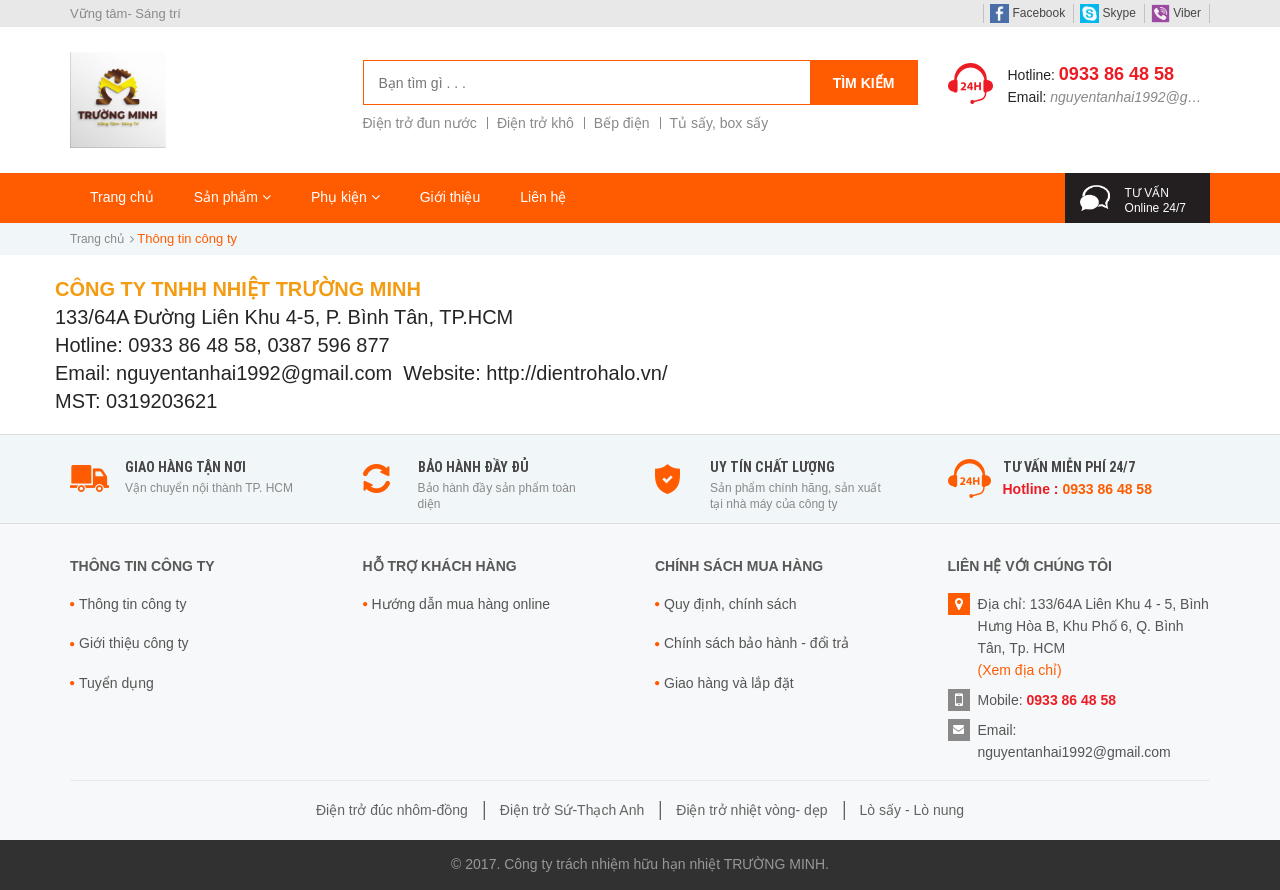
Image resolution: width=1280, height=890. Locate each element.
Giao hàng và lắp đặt (729, 683)
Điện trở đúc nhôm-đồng (392, 810)
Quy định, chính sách (730, 604)
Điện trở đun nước (420, 123)
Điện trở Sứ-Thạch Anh (572, 810)
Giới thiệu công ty (134, 643)
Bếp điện (622, 123)
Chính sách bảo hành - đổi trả (756, 643)
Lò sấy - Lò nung (912, 810)
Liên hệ (543, 197)
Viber (1176, 13)
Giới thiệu (450, 197)
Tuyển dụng (116, 683)
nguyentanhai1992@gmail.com (1146, 97)
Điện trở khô (535, 123)
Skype (1108, 13)
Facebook (1027, 13)
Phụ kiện (345, 197)
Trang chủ (122, 197)
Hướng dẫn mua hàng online (461, 604)
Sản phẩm (232, 197)
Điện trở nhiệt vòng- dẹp (751, 810)
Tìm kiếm (864, 83)
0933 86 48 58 (1116, 74)
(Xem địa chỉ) (1020, 670)
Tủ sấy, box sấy (719, 123)
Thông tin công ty (132, 604)
